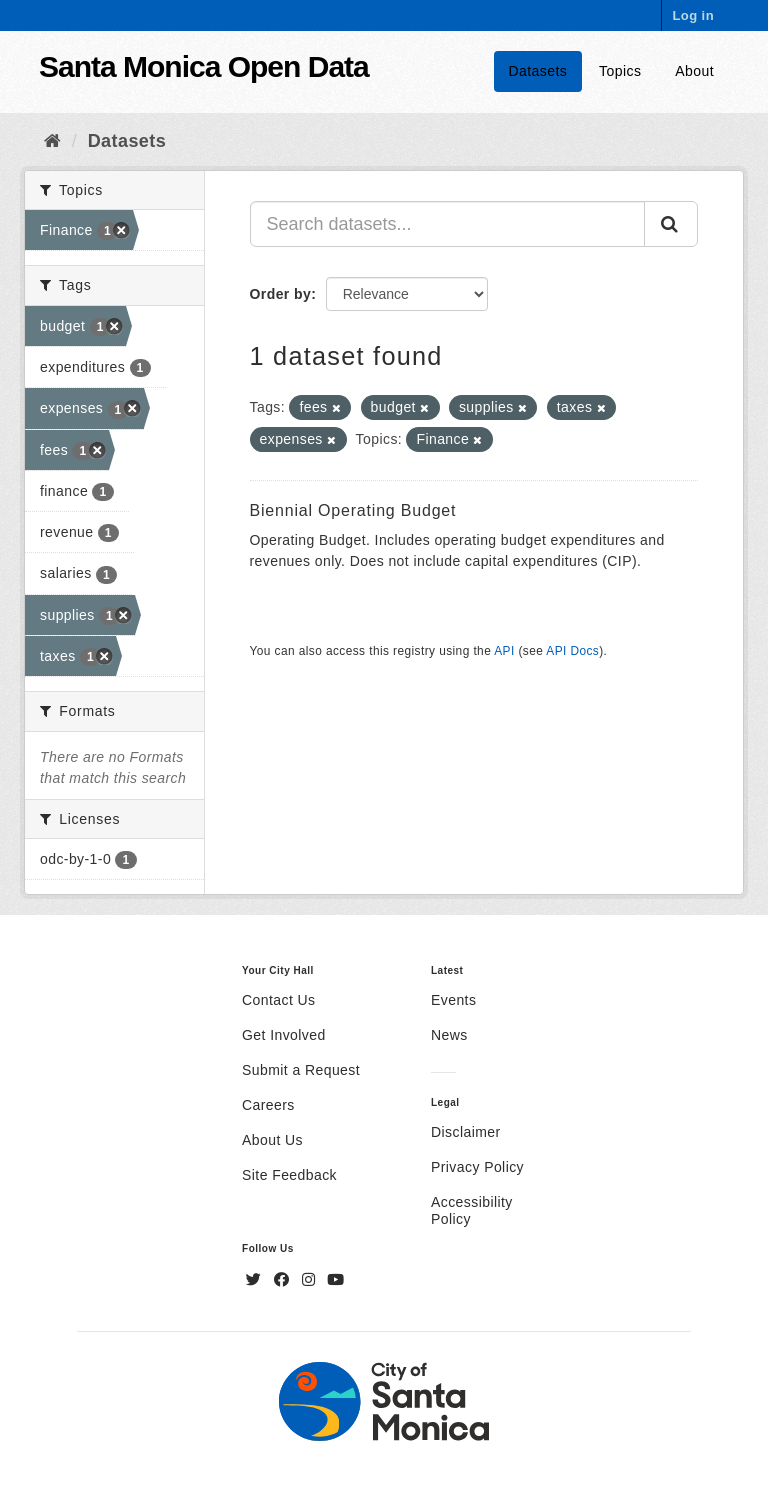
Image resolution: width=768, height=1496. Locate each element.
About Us (272, 1140)
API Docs (572, 651)
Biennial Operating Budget (353, 510)
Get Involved (284, 1035)
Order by (281, 294)
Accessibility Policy (472, 1210)
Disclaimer (466, 1132)
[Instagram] (311, 1280)
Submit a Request (301, 1070)
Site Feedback (289, 1175)
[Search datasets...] (448, 224)
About (694, 71)
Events (453, 1000)
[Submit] (671, 224)
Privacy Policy (477, 1167)
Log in (693, 15)
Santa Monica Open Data (204, 66)
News (449, 1035)
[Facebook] (284, 1280)
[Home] (52, 141)
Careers (268, 1105)
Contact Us (278, 1000)
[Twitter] (256, 1280)
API (504, 651)
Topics (620, 71)
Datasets (538, 71)
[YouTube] (335, 1280)
